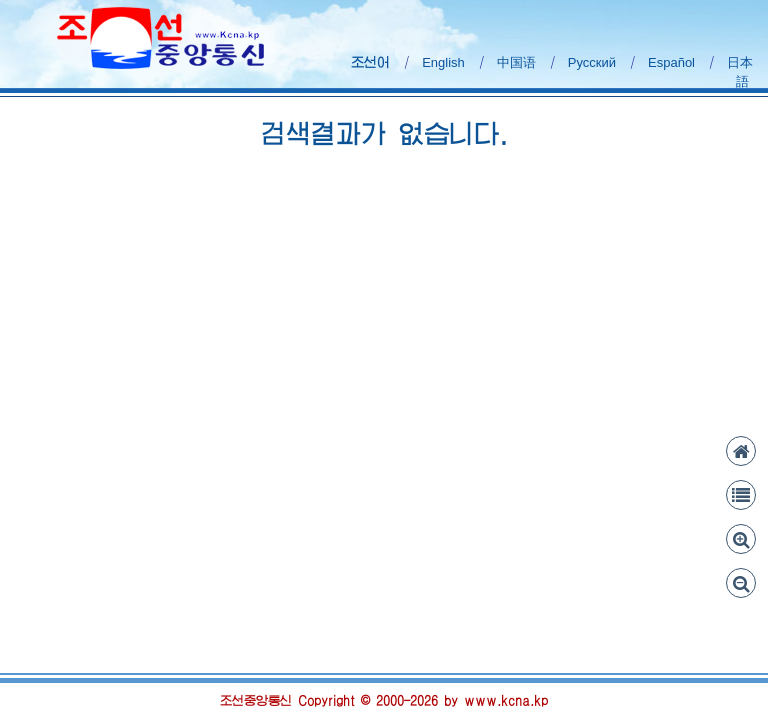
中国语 (516, 62)
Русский (592, 62)
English (443, 62)
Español (671, 62)
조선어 (370, 62)
